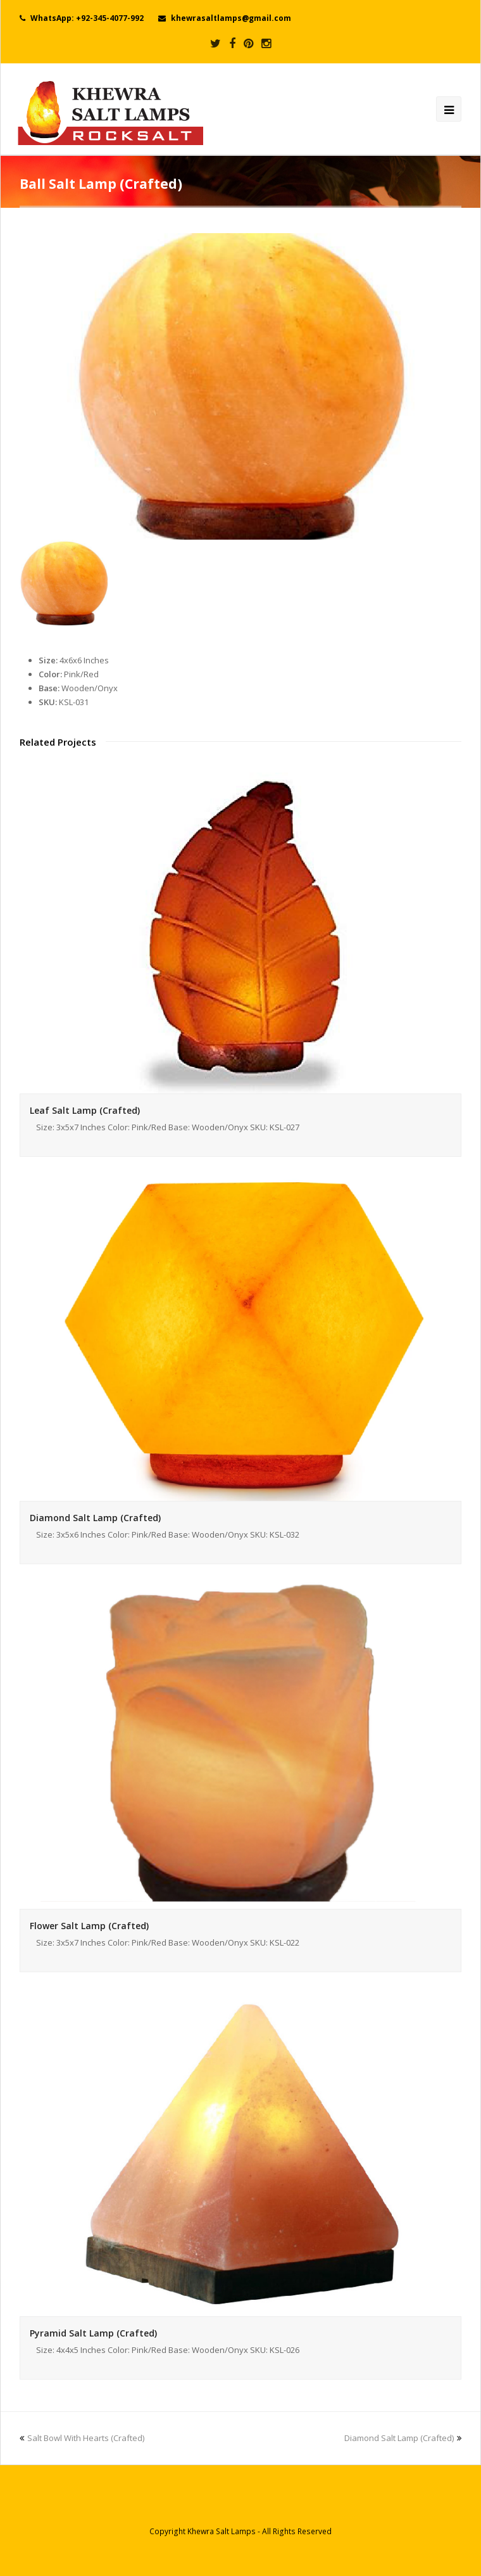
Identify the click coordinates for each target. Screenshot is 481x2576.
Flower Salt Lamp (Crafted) (89, 1926)
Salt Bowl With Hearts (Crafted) (82, 2438)
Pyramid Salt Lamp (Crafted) (93, 2333)
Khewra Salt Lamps (221, 2531)
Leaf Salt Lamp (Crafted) (85, 1110)
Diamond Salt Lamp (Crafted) (95, 1518)
